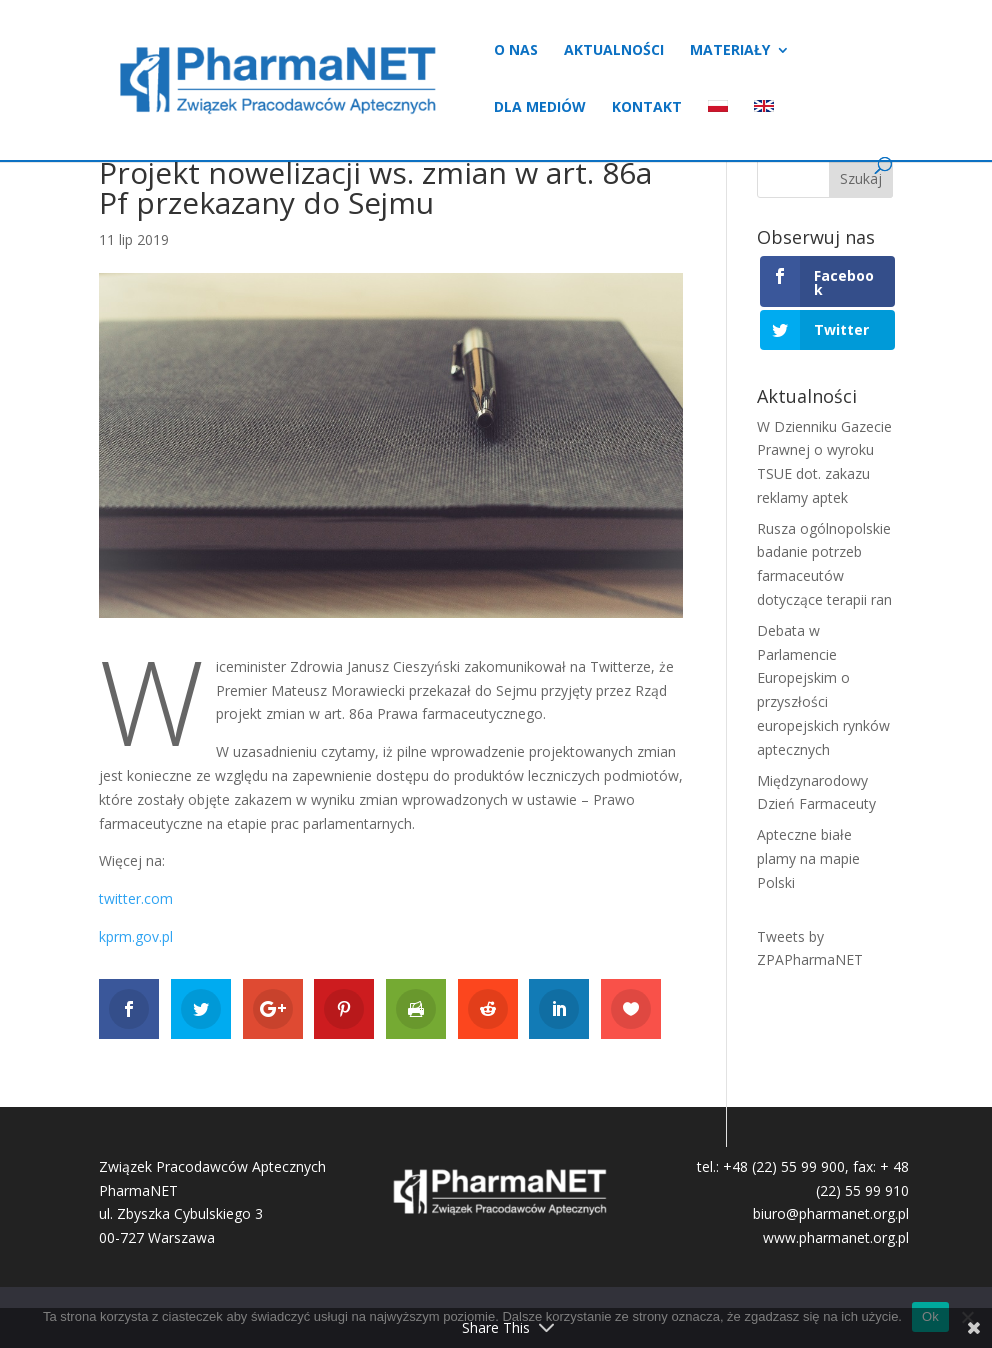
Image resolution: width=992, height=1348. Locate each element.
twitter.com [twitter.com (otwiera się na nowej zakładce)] (136, 898)
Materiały (730, 51)
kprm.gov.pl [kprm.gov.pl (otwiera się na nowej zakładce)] (136, 936)
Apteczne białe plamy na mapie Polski (808, 858)
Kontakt (647, 108)
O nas (516, 51)
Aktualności (614, 51)
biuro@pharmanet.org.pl (831, 1213)
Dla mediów (540, 108)
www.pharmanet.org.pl (836, 1237)
